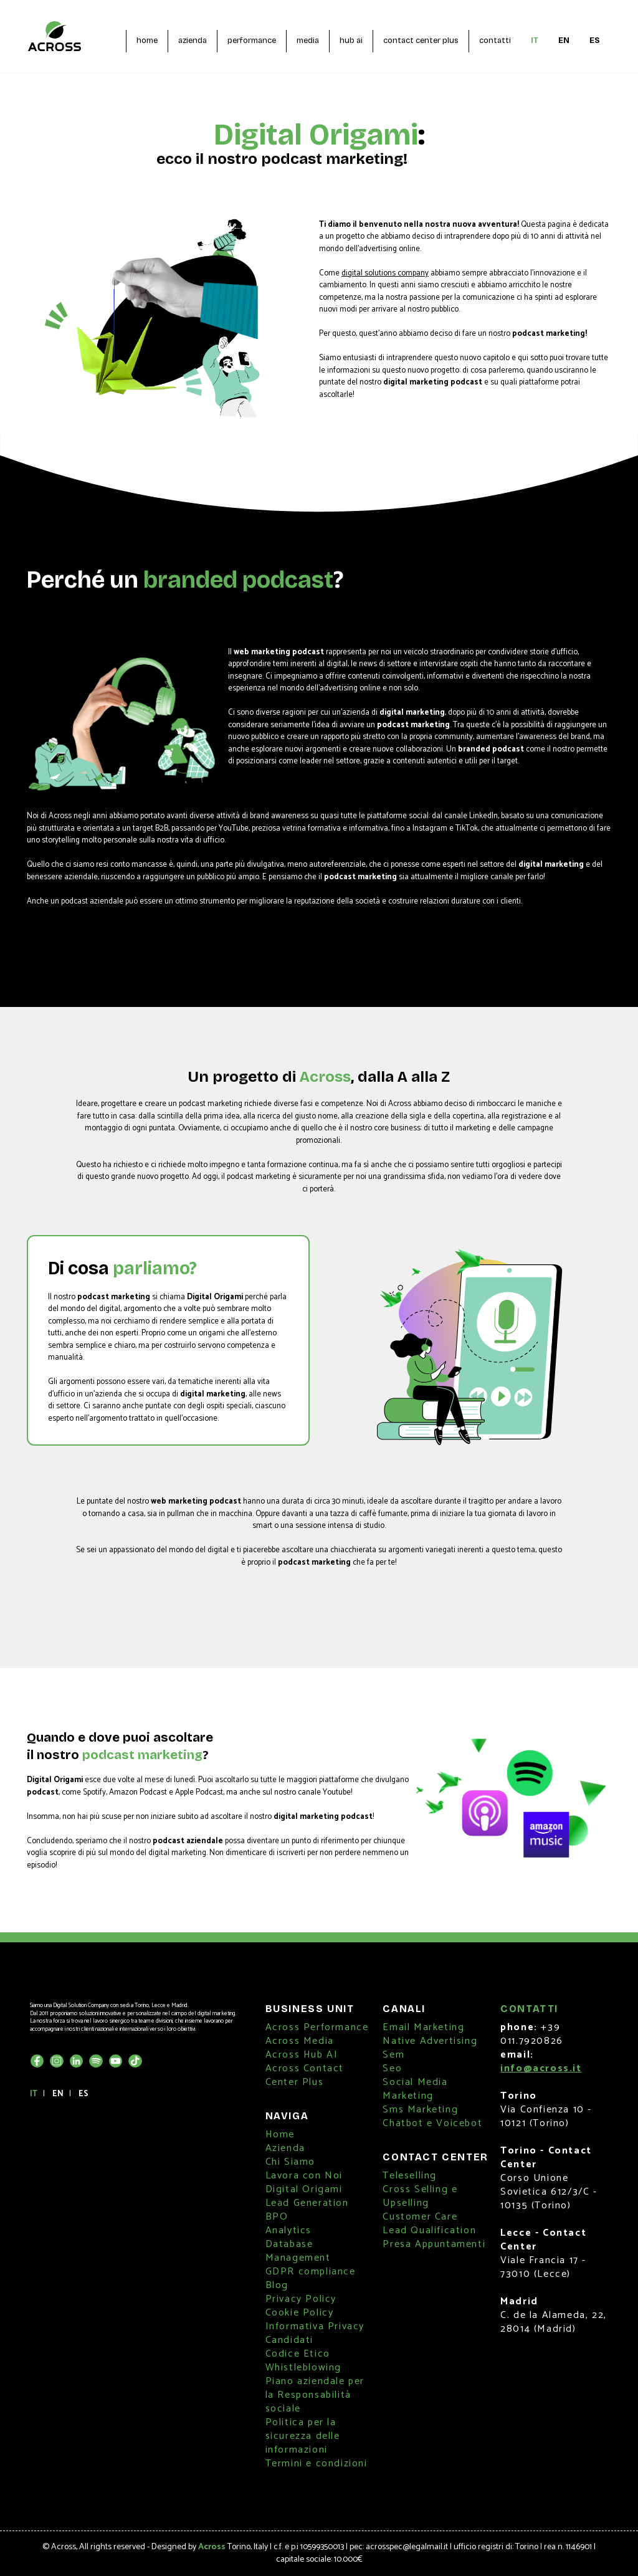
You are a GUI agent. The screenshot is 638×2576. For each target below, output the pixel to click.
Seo (392, 2068)
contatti (496, 40)
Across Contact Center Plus (304, 2075)
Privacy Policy (300, 2299)
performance (253, 40)
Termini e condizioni (316, 2463)
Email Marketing (423, 2027)
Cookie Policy (299, 2312)
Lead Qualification (429, 2230)
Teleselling (410, 2175)
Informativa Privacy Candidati (314, 2333)
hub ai (352, 40)
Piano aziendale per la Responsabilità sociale (314, 2395)
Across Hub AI (301, 2054)
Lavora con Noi (304, 2175)
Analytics (288, 2230)
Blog (276, 2285)
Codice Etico (297, 2353)
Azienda (285, 2148)
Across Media (299, 2041)
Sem (393, 2054)
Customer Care (420, 2216)
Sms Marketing (420, 2109)
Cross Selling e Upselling (420, 2196)
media (309, 40)
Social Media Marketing (415, 2089)
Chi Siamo (290, 2162)
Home (280, 2134)
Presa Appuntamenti (434, 2244)
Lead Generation (307, 2203)
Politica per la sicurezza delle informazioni (302, 2436)
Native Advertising (430, 2041)
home (148, 40)
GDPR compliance (310, 2271)
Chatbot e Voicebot (432, 2123)
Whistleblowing (303, 2367)
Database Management (298, 2251)
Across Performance (317, 2027)
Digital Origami (304, 2189)
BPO (276, 2216)
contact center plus (422, 40)
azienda (193, 40)
